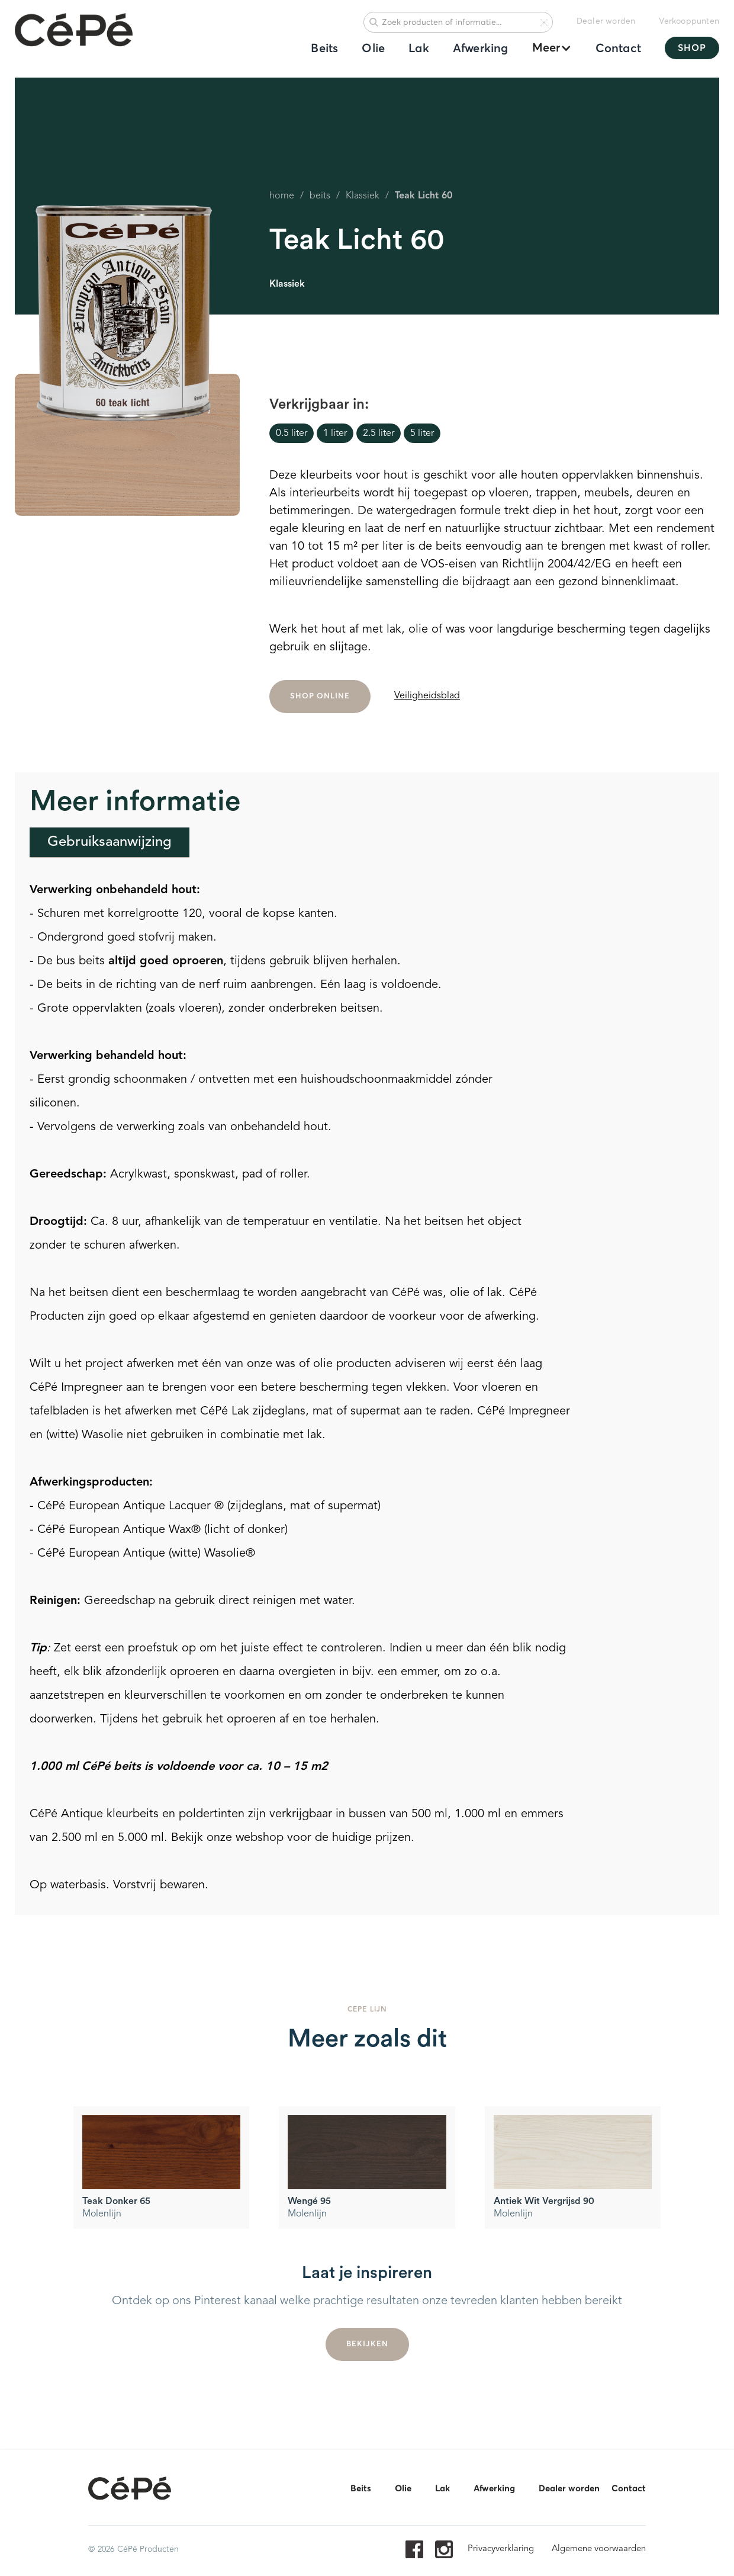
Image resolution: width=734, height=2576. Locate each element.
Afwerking (480, 48)
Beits (324, 48)
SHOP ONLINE (320, 701)
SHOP (692, 48)
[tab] (109, 842)
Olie (373, 48)
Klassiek (362, 196)
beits (320, 196)
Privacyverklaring (501, 2549)
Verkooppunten (689, 21)
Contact (618, 48)
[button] (546, 48)
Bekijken (367, 2349)
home (281, 196)
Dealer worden (606, 21)
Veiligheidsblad (427, 696)
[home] (74, 31)
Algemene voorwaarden (599, 2549)
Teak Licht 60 (423, 196)
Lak (418, 48)
